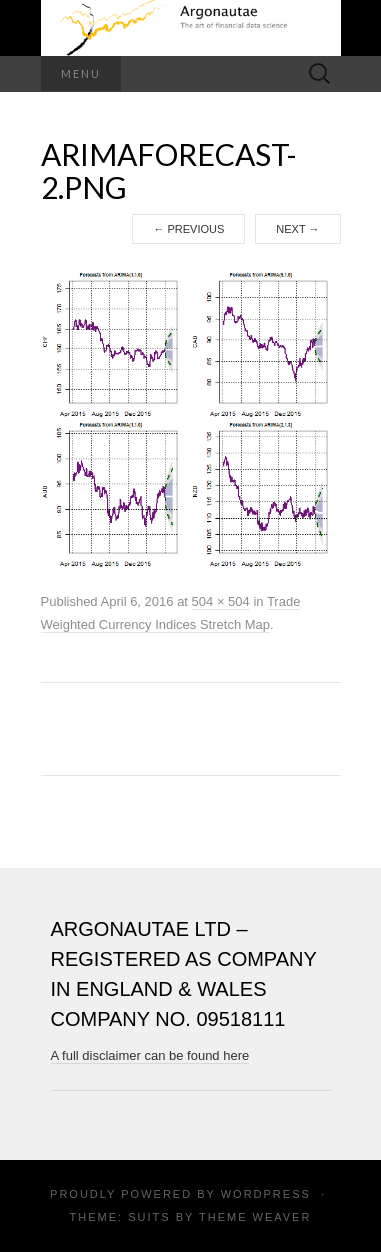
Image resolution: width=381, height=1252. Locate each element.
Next (297, 229)
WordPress (266, 1194)
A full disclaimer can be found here (150, 1055)
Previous (188, 229)
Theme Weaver (255, 1217)
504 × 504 (221, 601)
